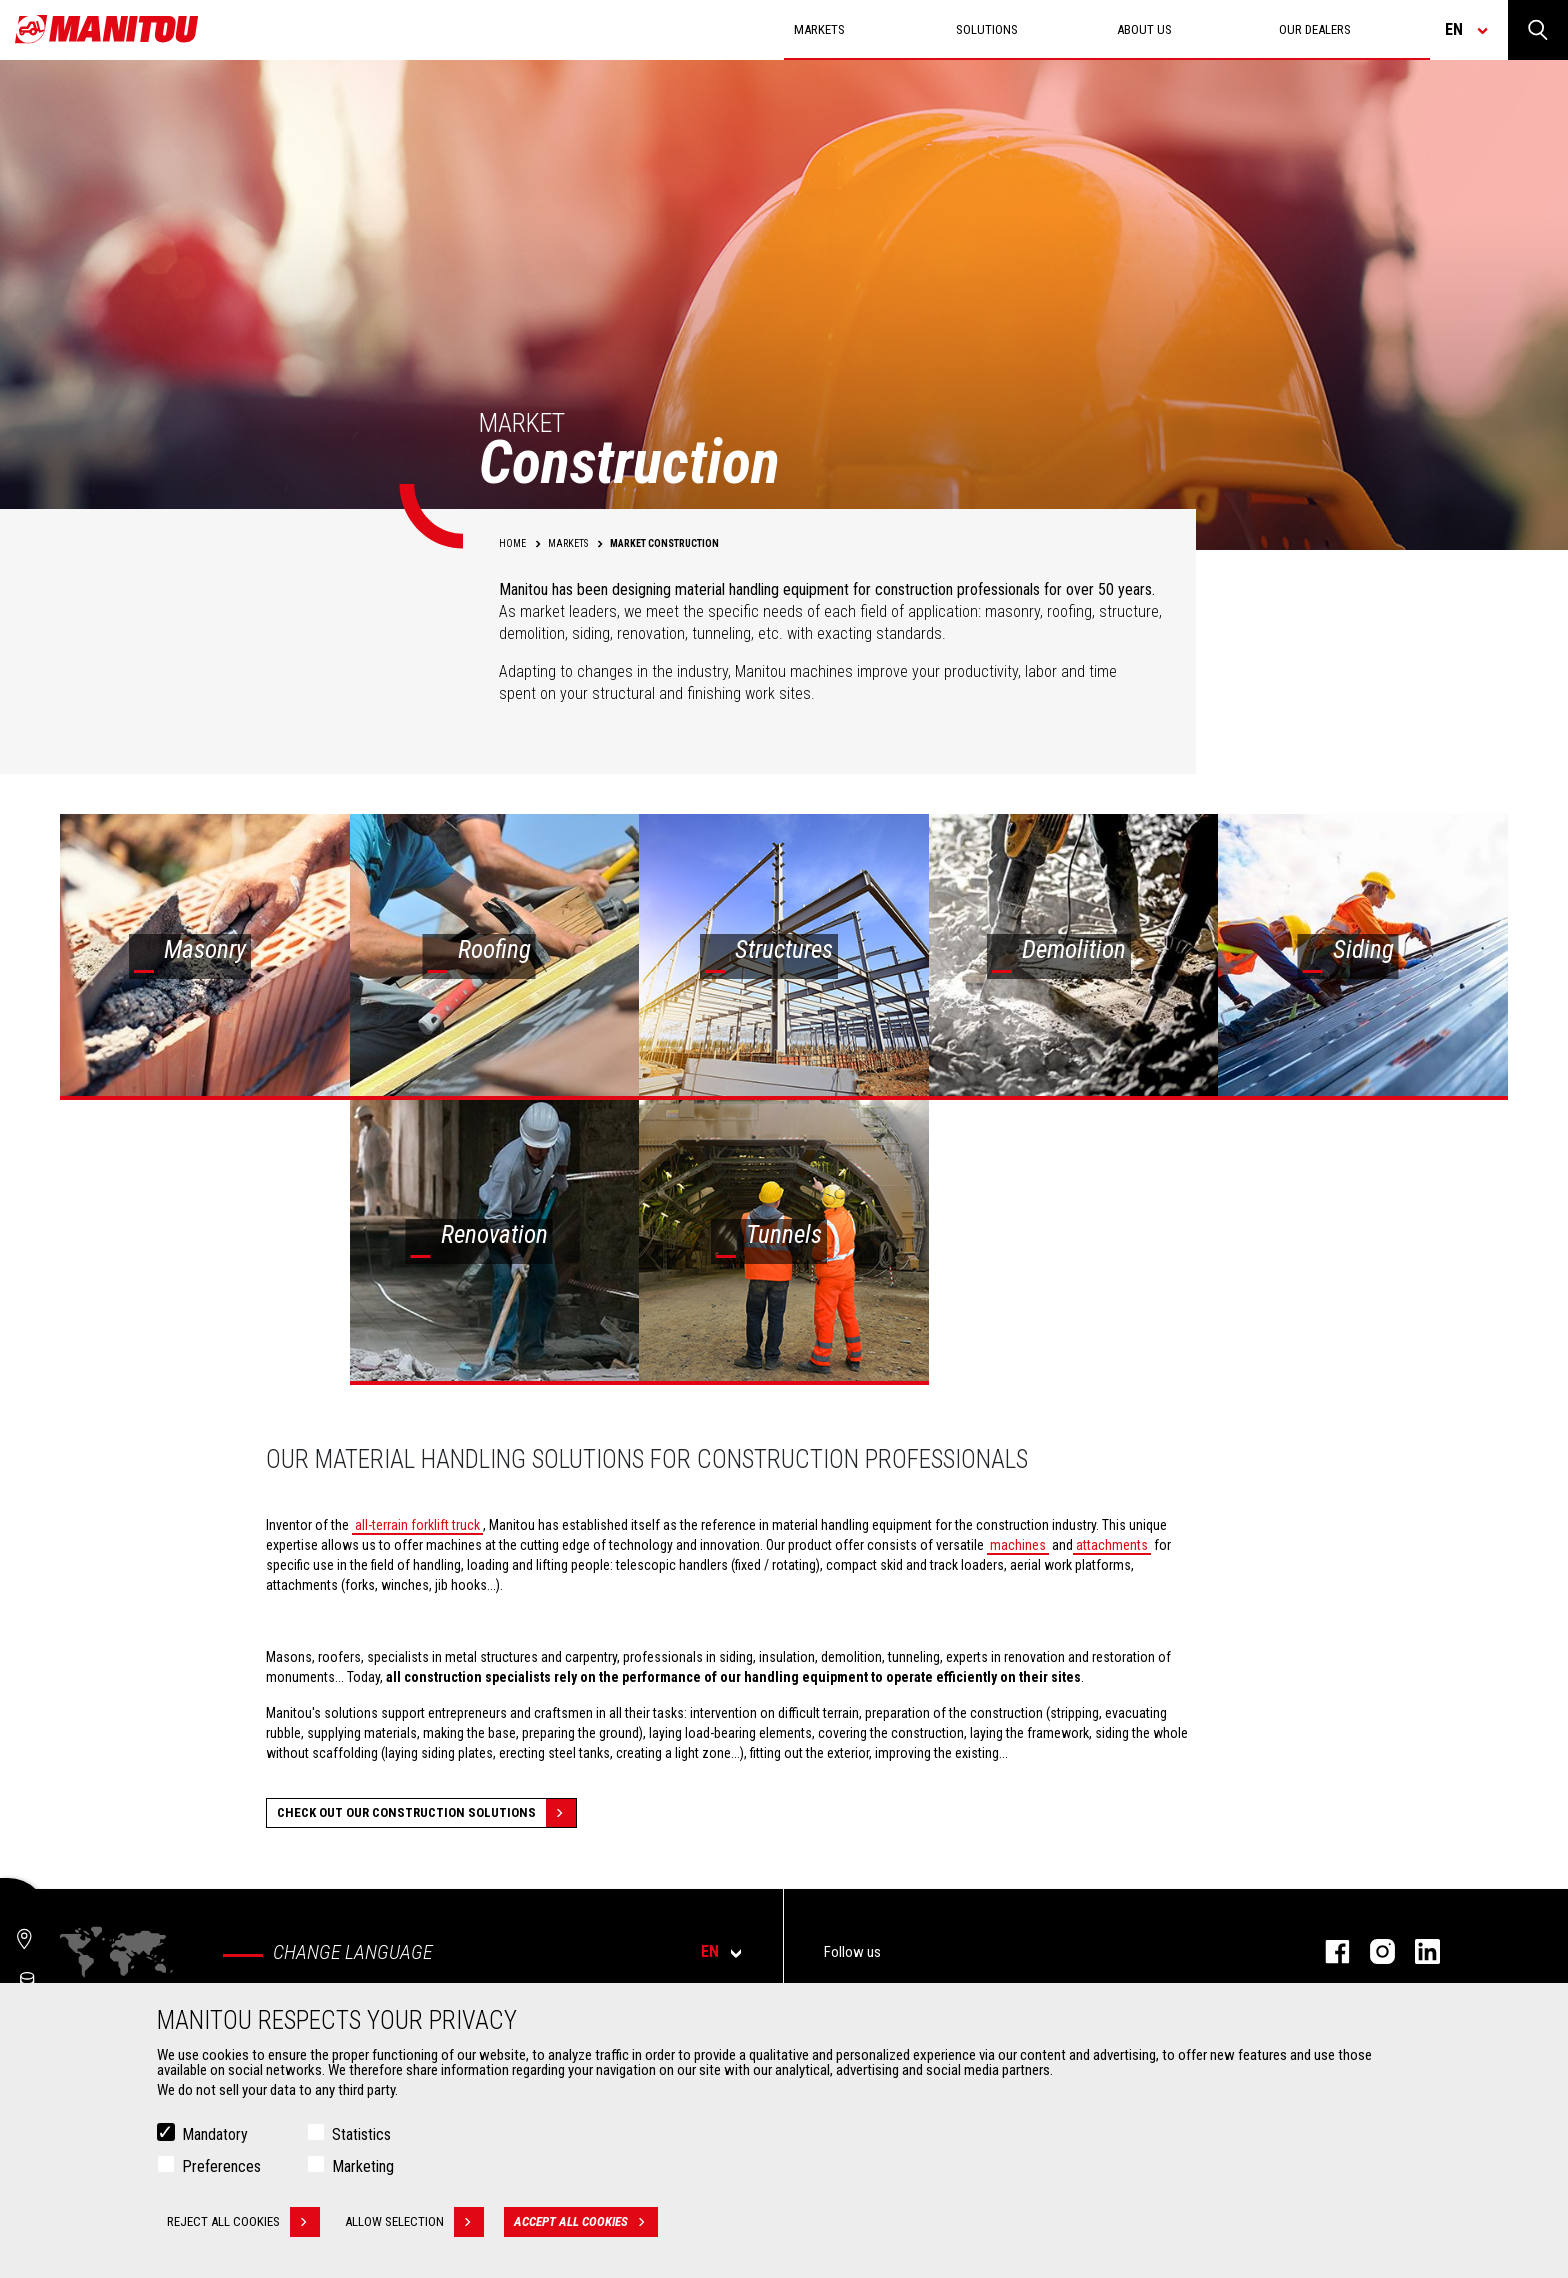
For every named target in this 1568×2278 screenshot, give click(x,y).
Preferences (221, 2166)
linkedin (1417, 1951)
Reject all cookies (243, 2222)
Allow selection (414, 2222)
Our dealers (1315, 29)
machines (1018, 1545)
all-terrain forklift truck (417, 1525)
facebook (1327, 1951)
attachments (1112, 1545)
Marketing (363, 2166)
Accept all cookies (586, 2222)
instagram (1372, 1951)
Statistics (361, 2134)
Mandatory (215, 2134)
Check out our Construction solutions (426, 1813)
